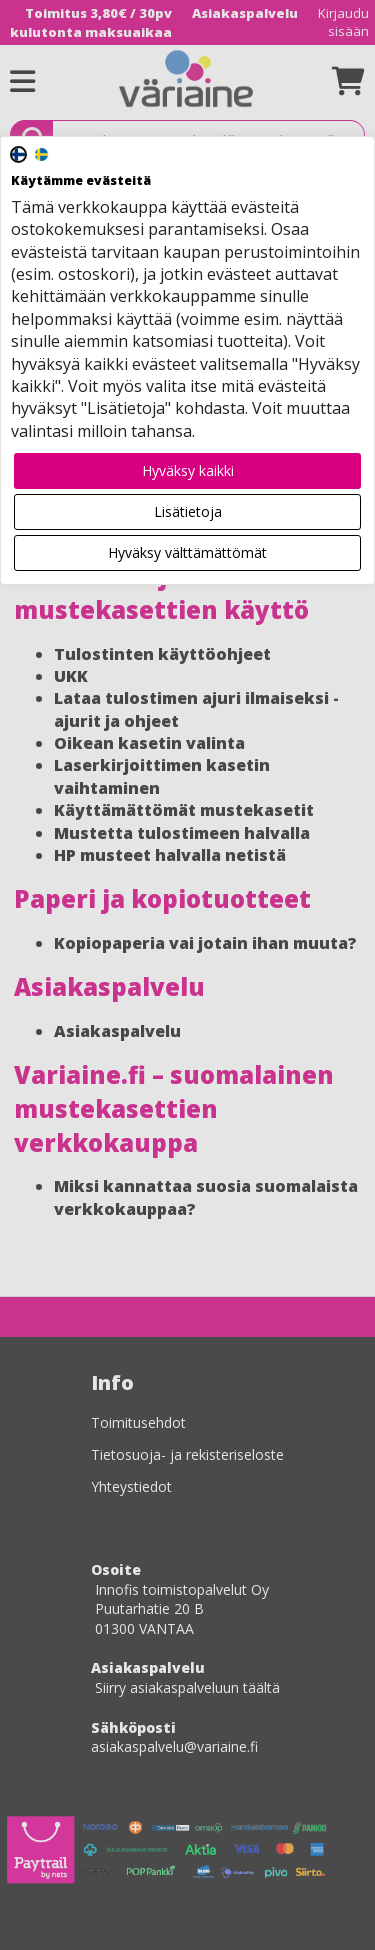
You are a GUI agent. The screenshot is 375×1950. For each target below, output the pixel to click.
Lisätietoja (188, 511)
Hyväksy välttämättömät (187, 552)
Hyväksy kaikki (188, 470)
